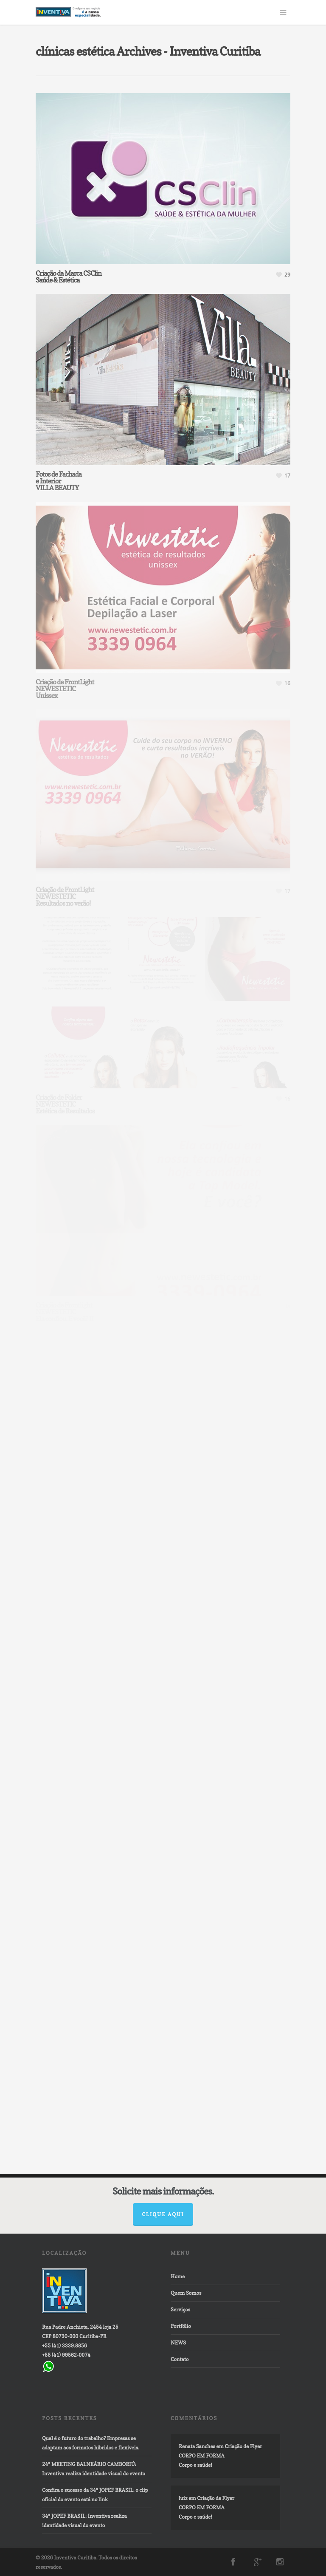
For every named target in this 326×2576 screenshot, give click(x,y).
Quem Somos (186, 2293)
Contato (179, 2359)
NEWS (178, 2342)
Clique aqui (163, 2214)
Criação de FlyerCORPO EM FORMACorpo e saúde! (220, 2455)
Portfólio (181, 2326)
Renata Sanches (197, 2446)
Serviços (180, 2309)
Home (178, 2276)
